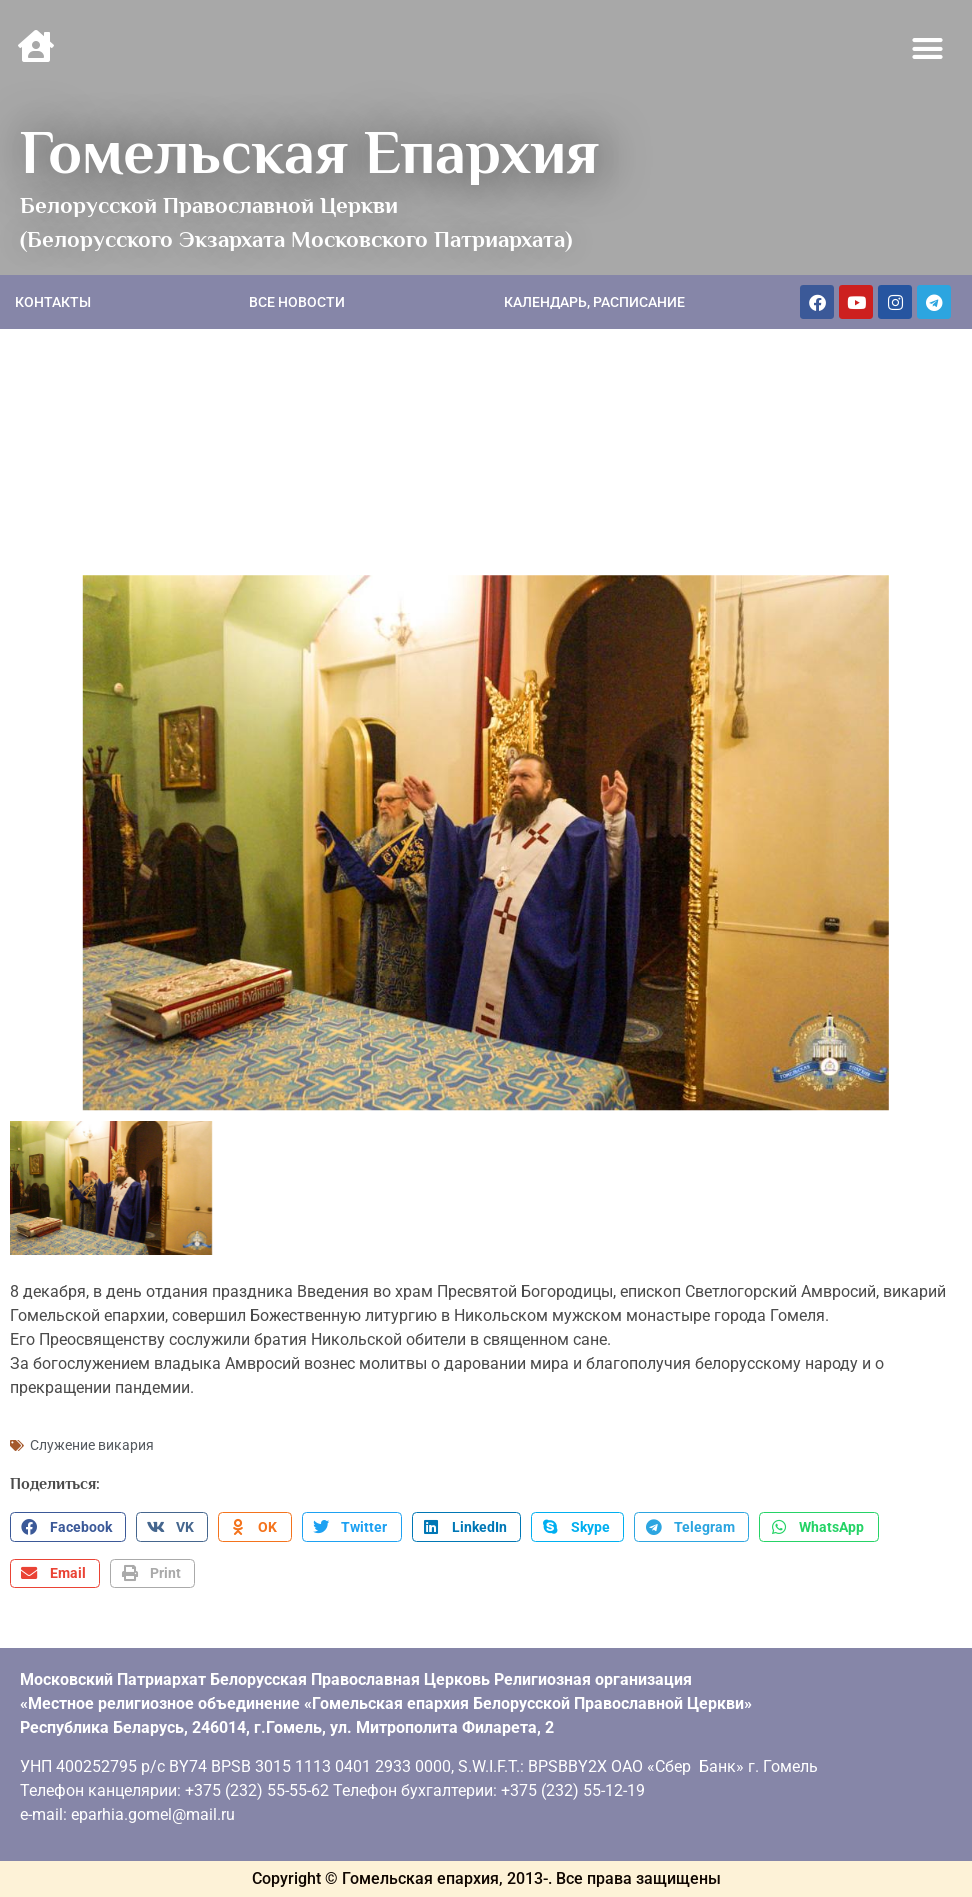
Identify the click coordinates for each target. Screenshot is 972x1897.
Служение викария (92, 1445)
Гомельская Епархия (309, 152)
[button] (928, 49)
